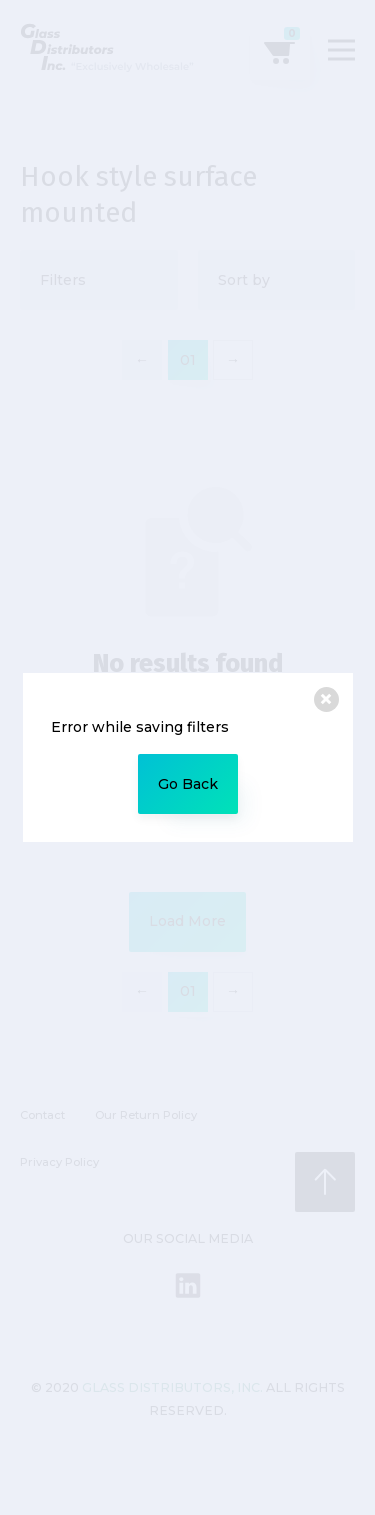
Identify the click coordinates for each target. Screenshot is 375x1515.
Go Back (188, 784)
